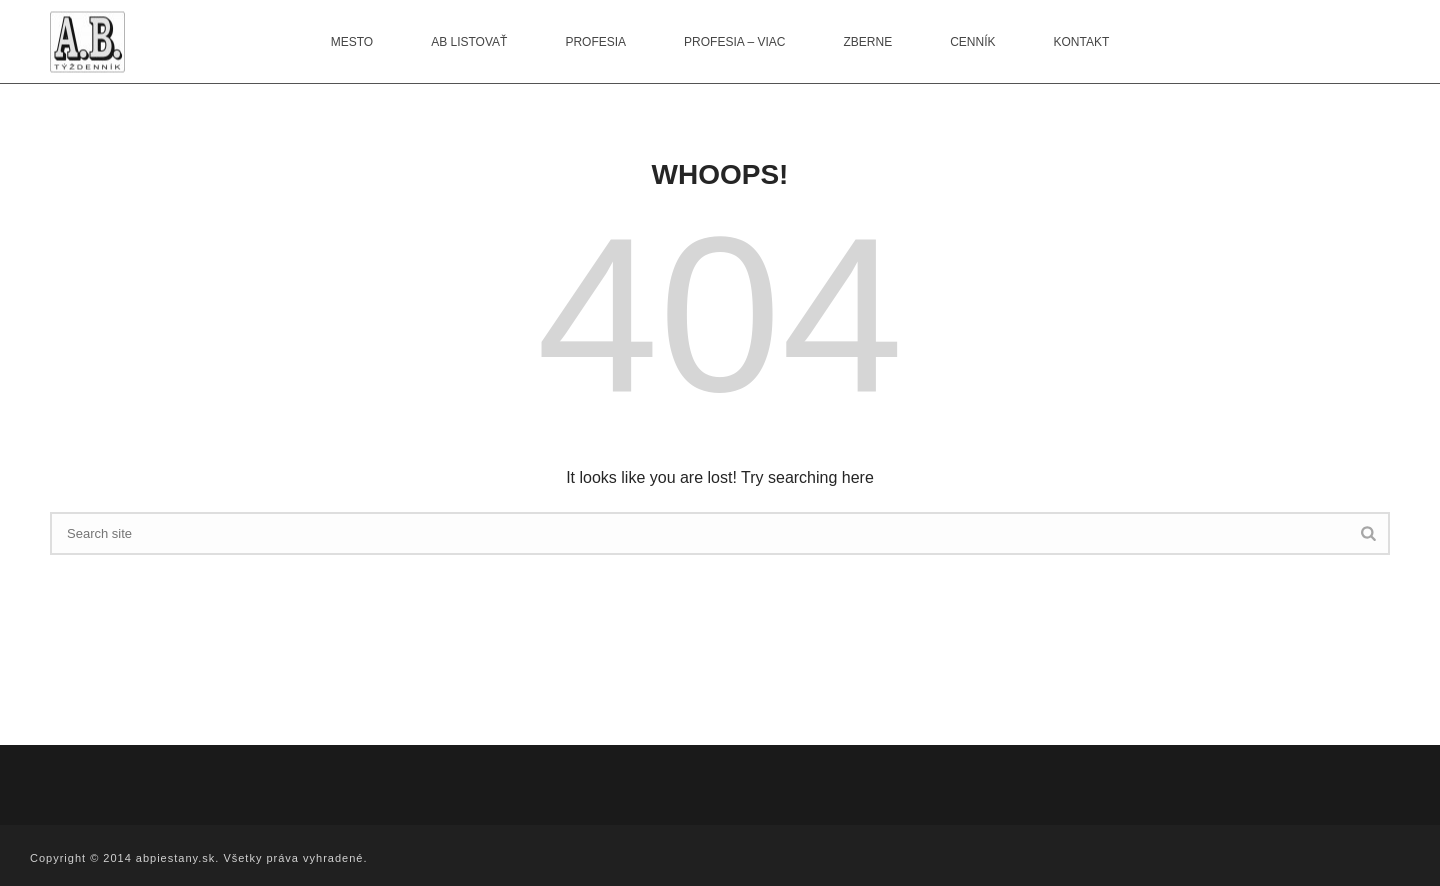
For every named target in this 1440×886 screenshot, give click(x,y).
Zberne (867, 42)
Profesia (595, 42)
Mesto (352, 42)
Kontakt (1082, 42)
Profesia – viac (734, 42)
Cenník (972, 42)
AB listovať (469, 42)
